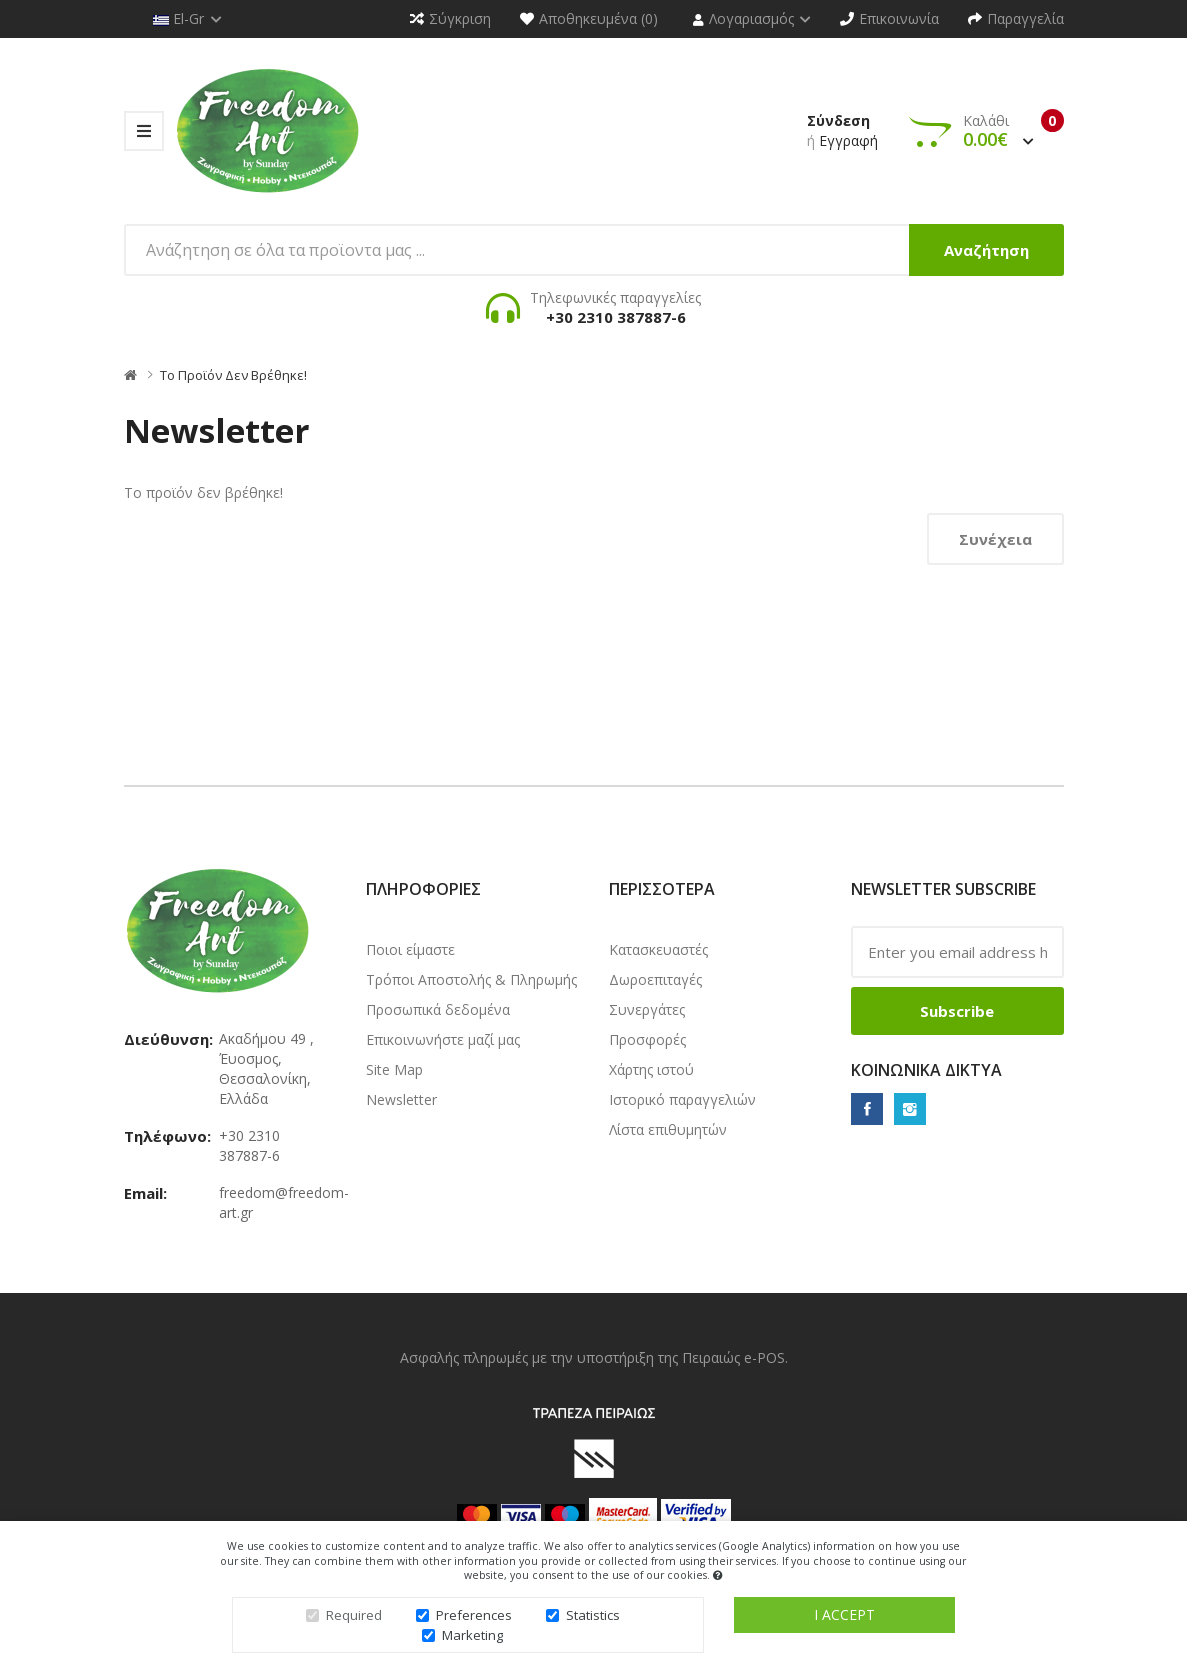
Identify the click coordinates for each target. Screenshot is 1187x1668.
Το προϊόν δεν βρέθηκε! (233, 375)
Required (354, 1621)
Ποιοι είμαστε (410, 949)
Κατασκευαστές (658, 949)
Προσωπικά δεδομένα (438, 1009)
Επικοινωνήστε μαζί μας (443, 1039)
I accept (844, 1620)
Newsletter (401, 1099)
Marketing (472, 1641)
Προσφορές (647, 1039)
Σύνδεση (838, 120)
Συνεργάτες (647, 1009)
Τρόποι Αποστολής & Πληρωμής (471, 979)
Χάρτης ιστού (651, 1069)
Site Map (394, 1069)
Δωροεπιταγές (655, 979)
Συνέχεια (995, 539)
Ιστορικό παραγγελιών (682, 1099)
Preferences (474, 1621)
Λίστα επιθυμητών (668, 1129)
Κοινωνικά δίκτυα (926, 1070)
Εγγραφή (848, 140)
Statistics (593, 1621)
